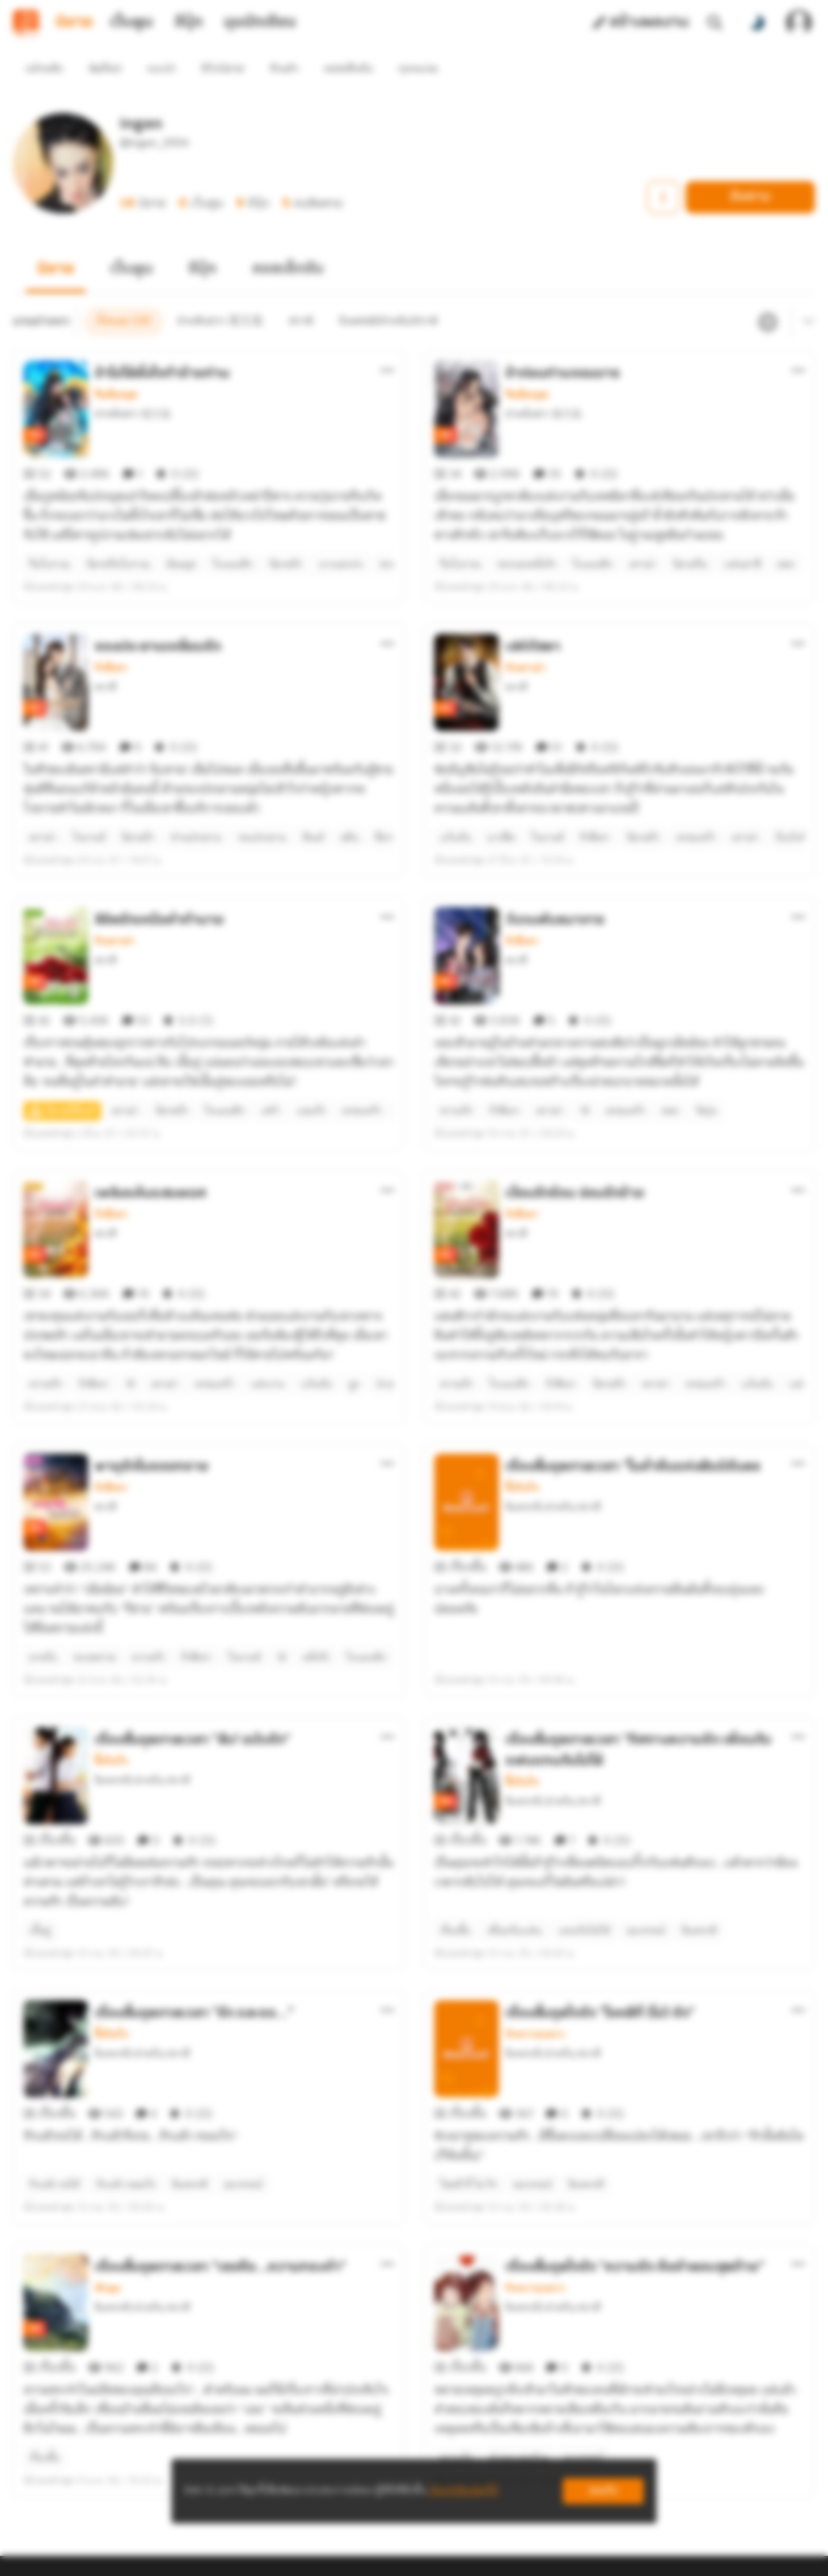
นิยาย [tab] (74, 23)
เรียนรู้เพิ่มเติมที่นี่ (463, 2490)
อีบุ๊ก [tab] (189, 23)
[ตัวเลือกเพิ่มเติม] (387, 341)
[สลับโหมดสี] (757, 22)
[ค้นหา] (715, 22)
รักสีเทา (111, 609)
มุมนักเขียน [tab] (260, 23)
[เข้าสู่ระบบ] (799, 22)
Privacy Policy (530, 2556)
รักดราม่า (525, 609)
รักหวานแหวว (535, 1830)
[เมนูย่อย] (806, 292)
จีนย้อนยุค (116, 365)
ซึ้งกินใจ (522, 1342)
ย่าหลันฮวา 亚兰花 (133, 384)
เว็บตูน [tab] (131, 23)
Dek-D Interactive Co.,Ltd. (358, 2556)
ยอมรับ (603, 2490)
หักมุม (107, 2055)
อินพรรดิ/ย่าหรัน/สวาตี (553, 1361)
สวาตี (105, 628)
